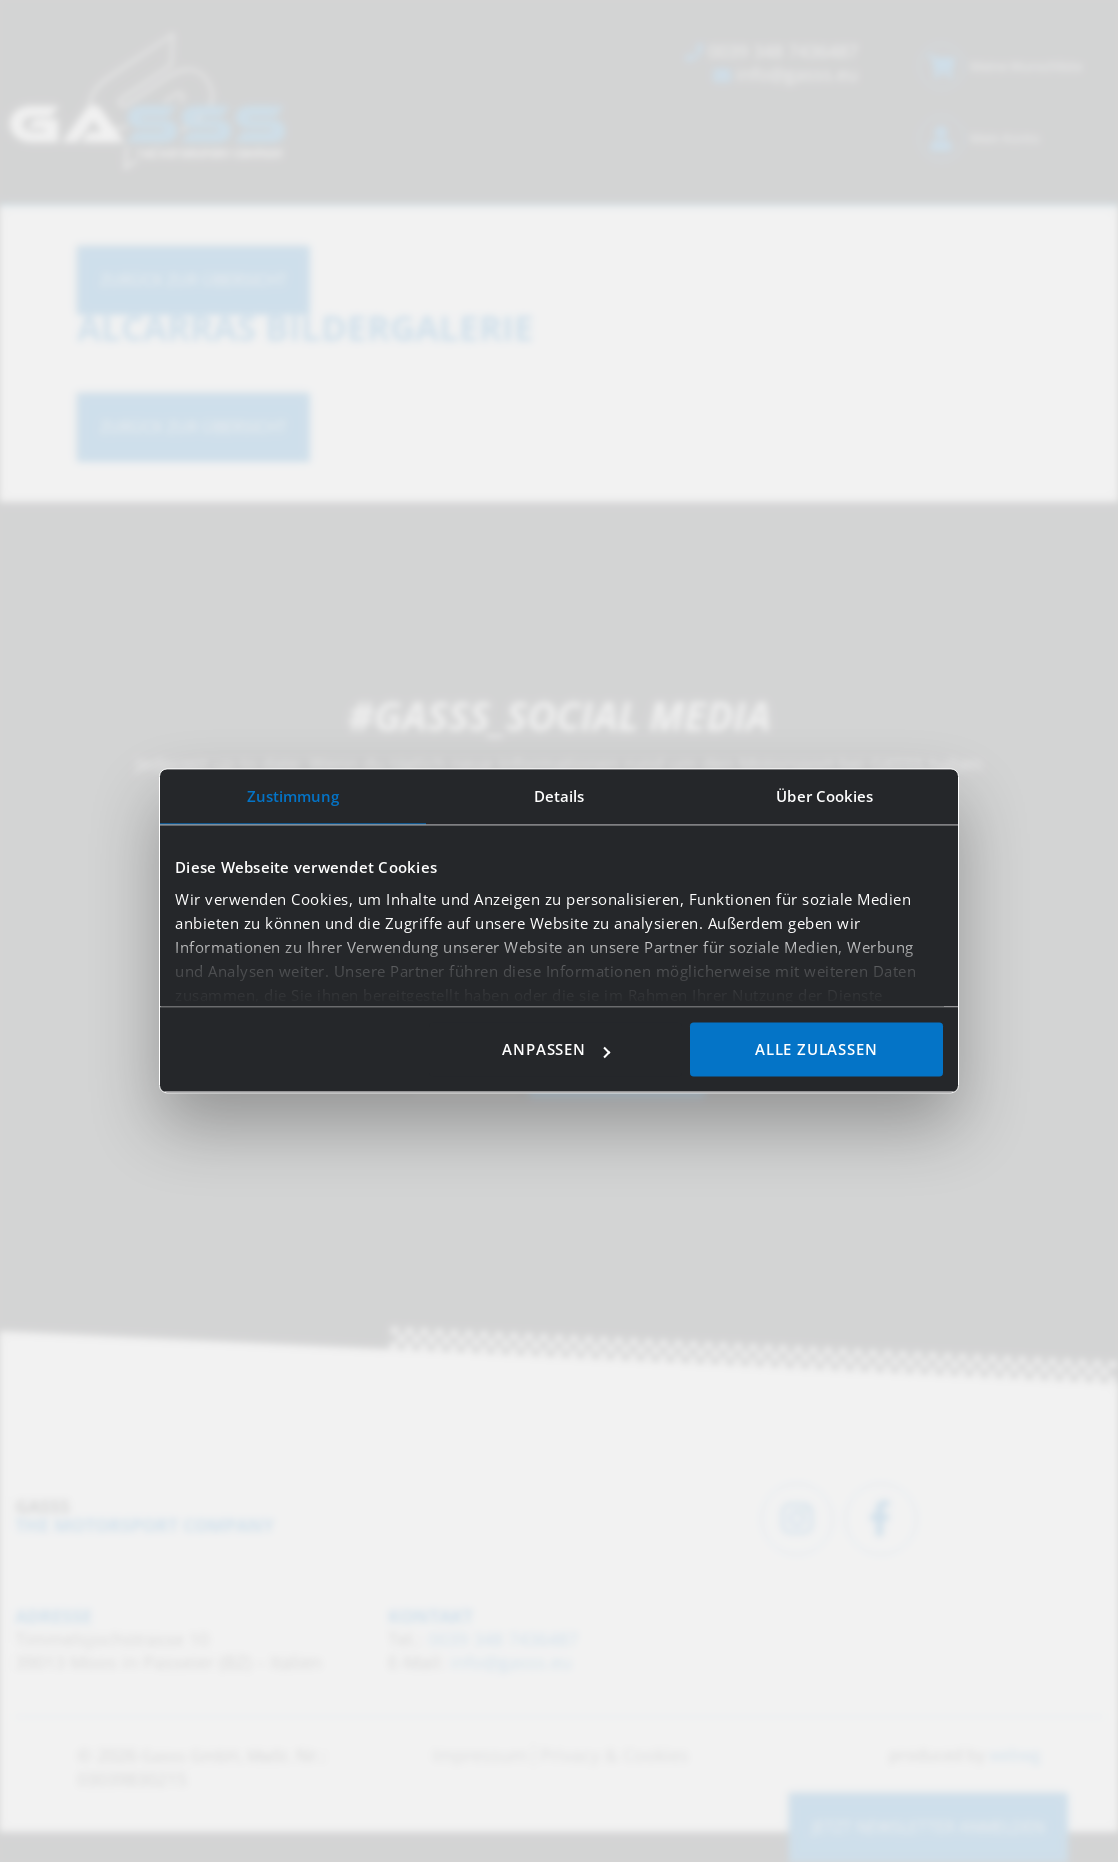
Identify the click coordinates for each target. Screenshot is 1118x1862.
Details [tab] (559, 796)
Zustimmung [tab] (293, 796)
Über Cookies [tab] (824, 796)
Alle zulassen (816, 1050)
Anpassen (555, 1050)
